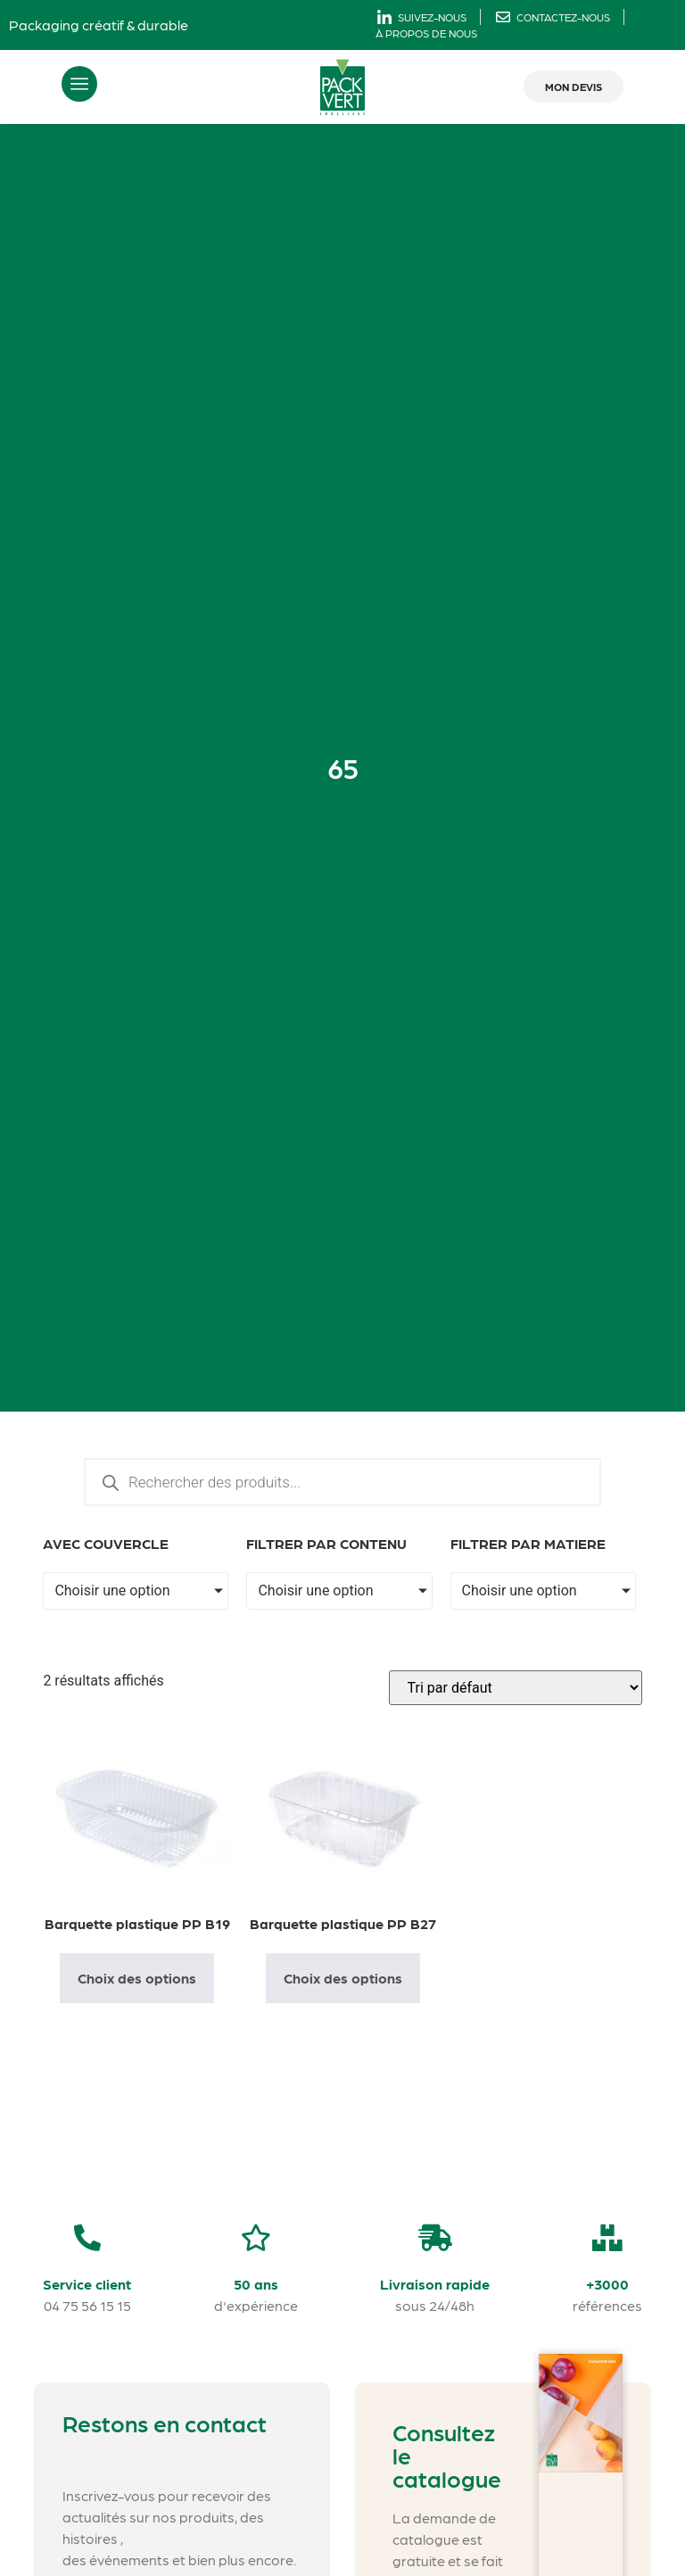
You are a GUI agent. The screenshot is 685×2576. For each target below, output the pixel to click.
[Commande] (515, 1687)
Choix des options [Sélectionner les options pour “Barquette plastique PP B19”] (137, 1977)
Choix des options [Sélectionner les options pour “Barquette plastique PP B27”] (343, 1977)
